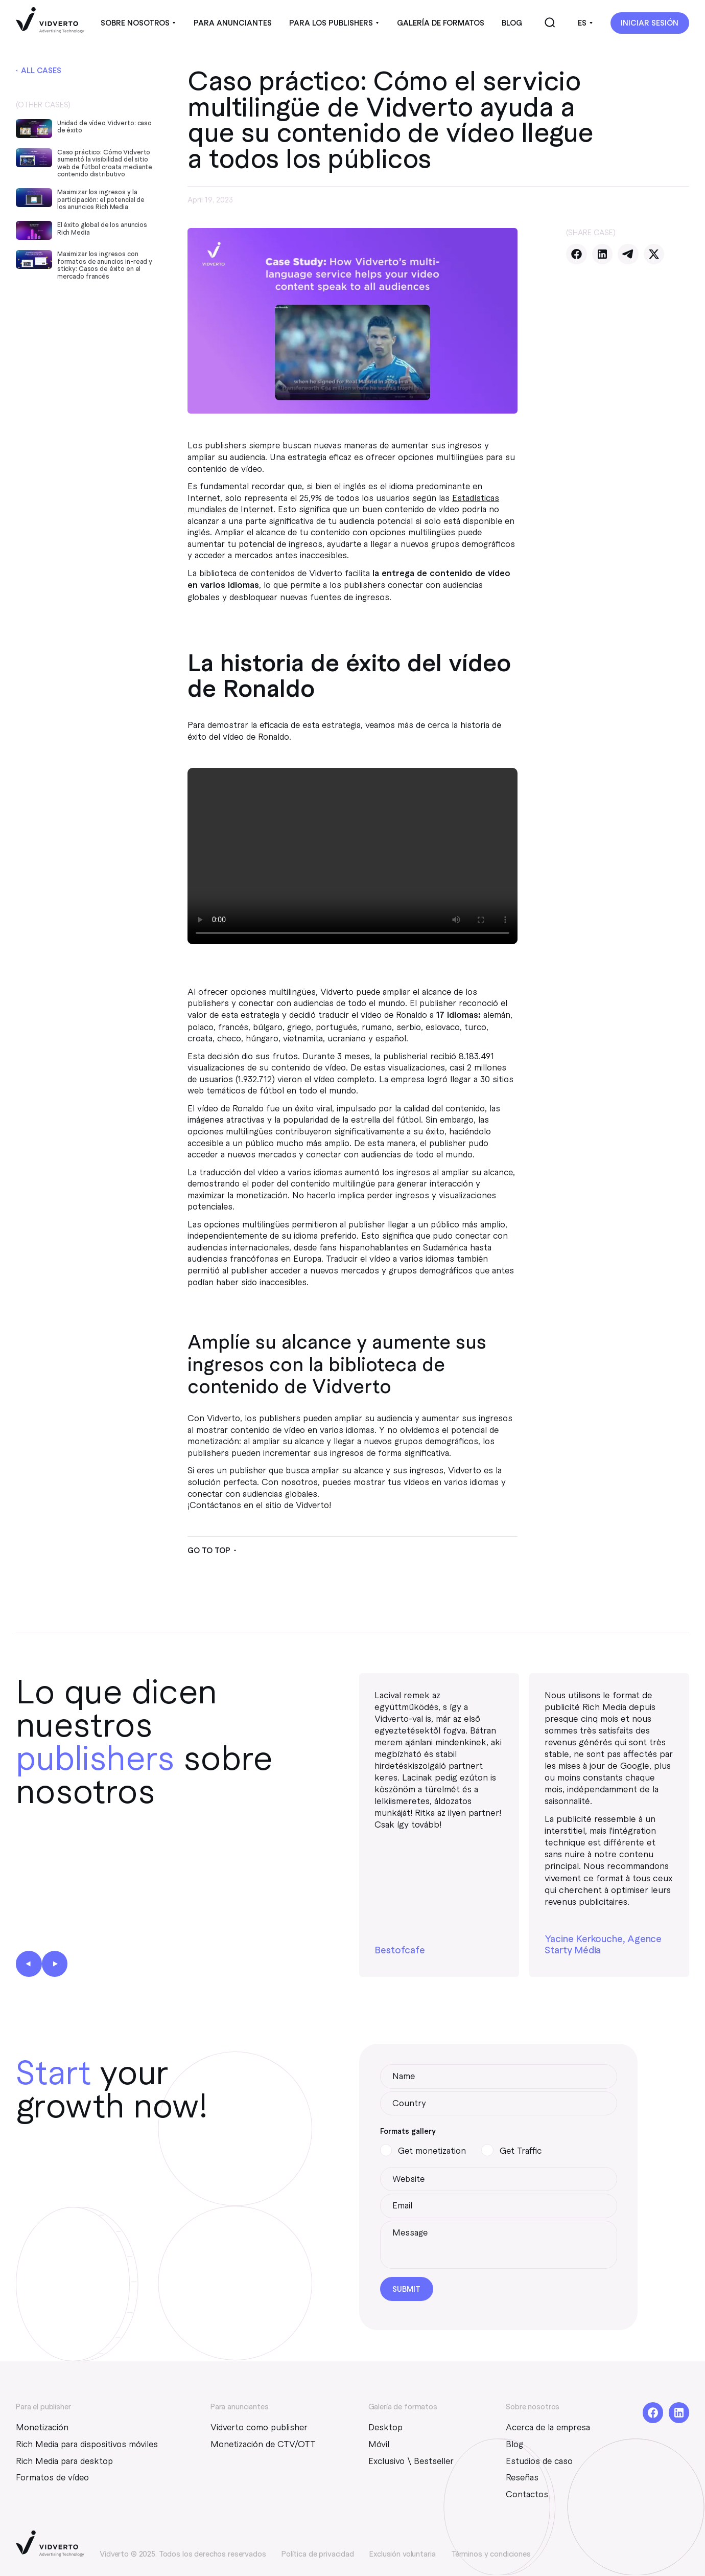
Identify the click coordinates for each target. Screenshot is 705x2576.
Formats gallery (408, 2131)
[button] (138, 22)
